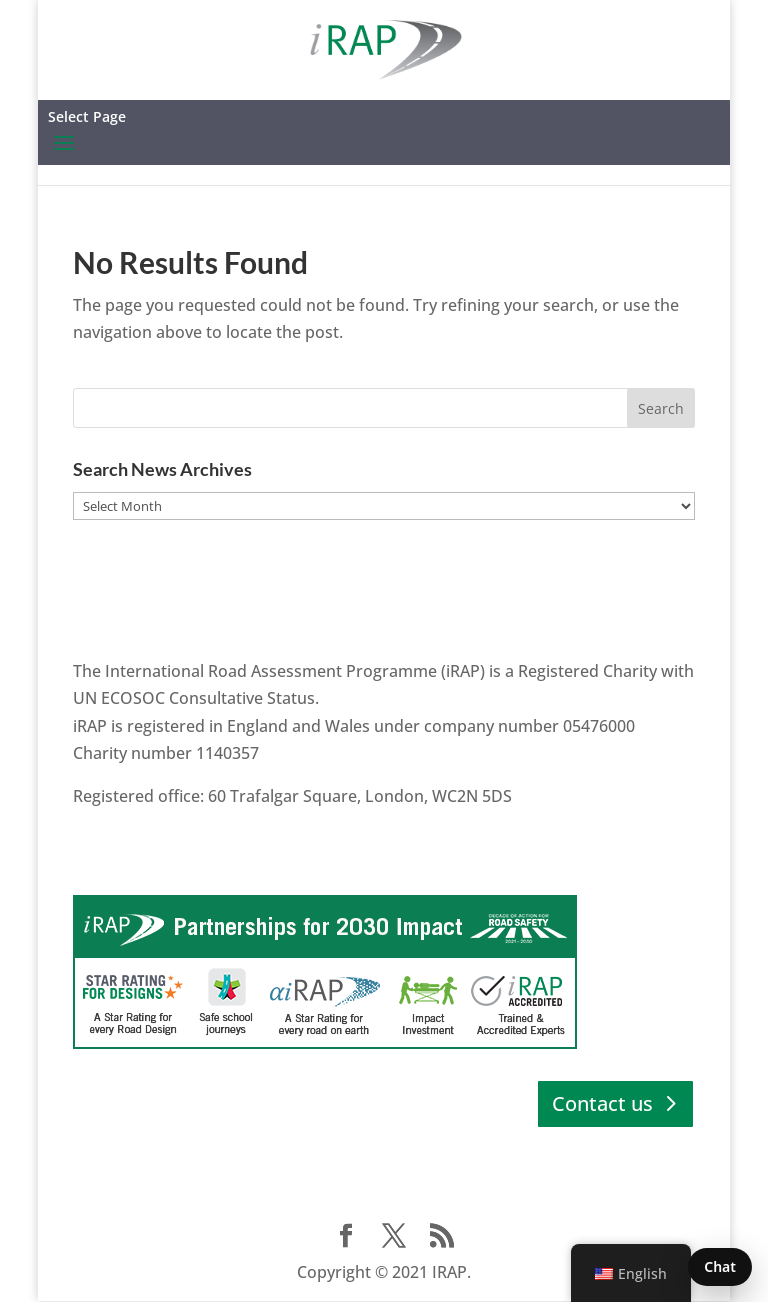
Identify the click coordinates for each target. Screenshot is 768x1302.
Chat (720, 1266)
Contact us (602, 1103)
